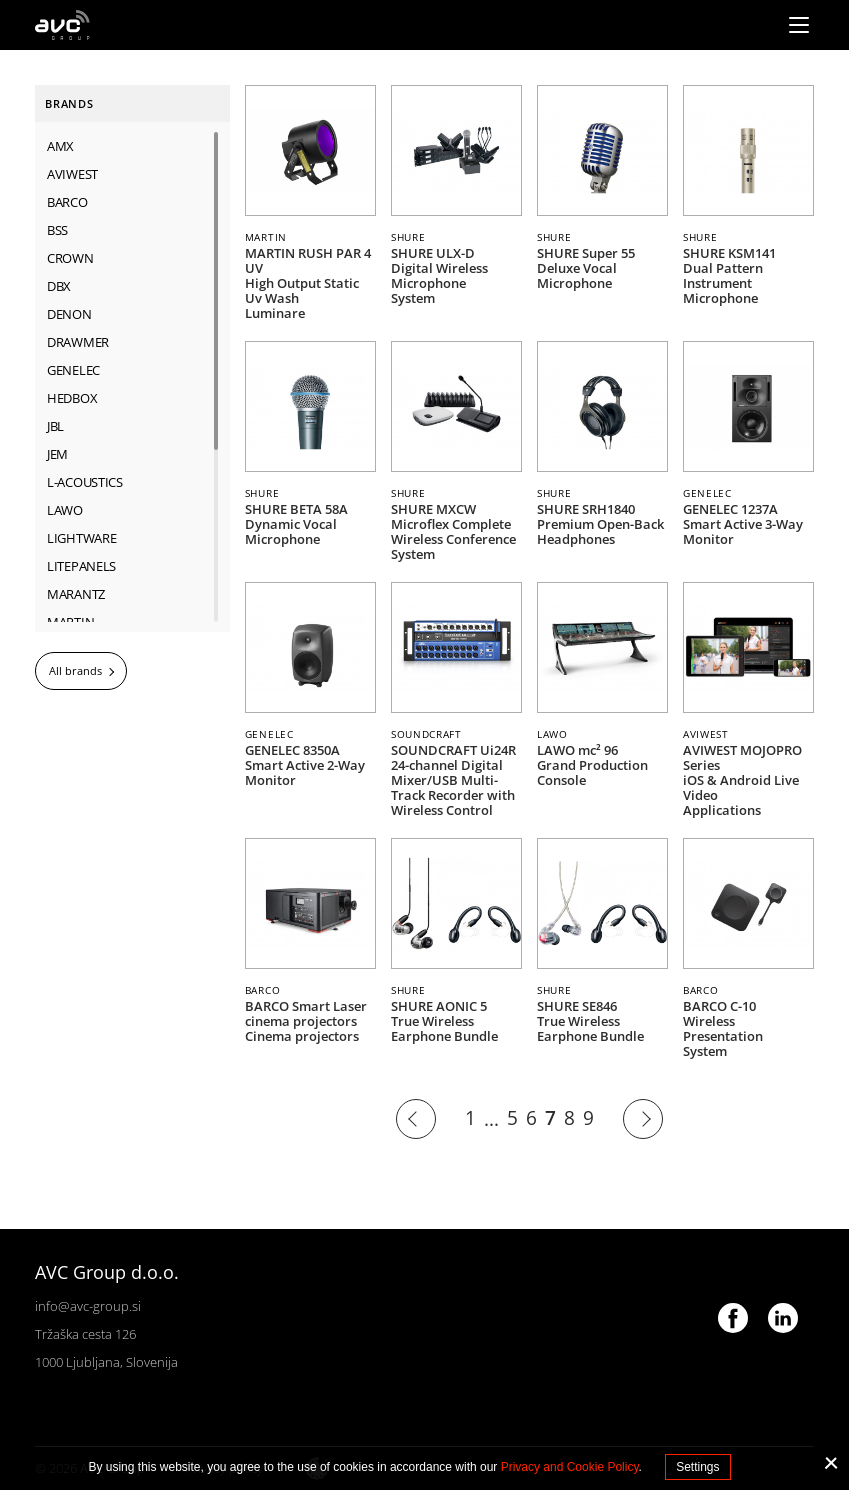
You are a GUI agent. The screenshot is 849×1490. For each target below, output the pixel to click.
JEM (57, 454)
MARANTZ (76, 594)
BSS (57, 230)
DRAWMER (78, 342)
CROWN (70, 258)
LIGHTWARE (81, 538)
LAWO (65, 510)
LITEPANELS (81, 566)
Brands (69, 103)
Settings (697, 1467)
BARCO (67, 202)
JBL (55, 426)
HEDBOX (72, 398)
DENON (69, 314)
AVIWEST (72, 174)
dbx (59, 286)
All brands (75, 670)
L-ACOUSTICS (85, 482)
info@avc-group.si (88, 1306)
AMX (60, 146)
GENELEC (73, 370)
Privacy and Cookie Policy (570, 1467)
